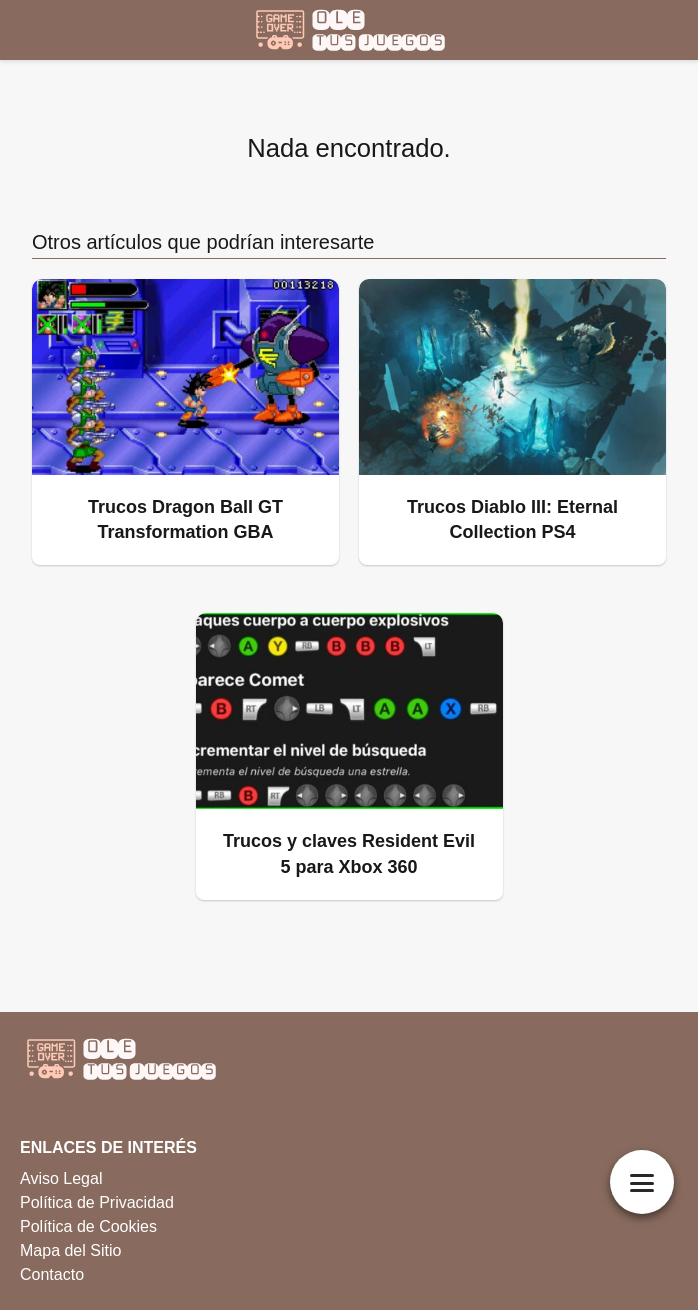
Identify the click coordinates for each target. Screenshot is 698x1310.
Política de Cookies (88, 1226)
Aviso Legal (61, 1178)
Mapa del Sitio (70, 1250)
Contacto (52, 1274)
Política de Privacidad (97, 1202)
